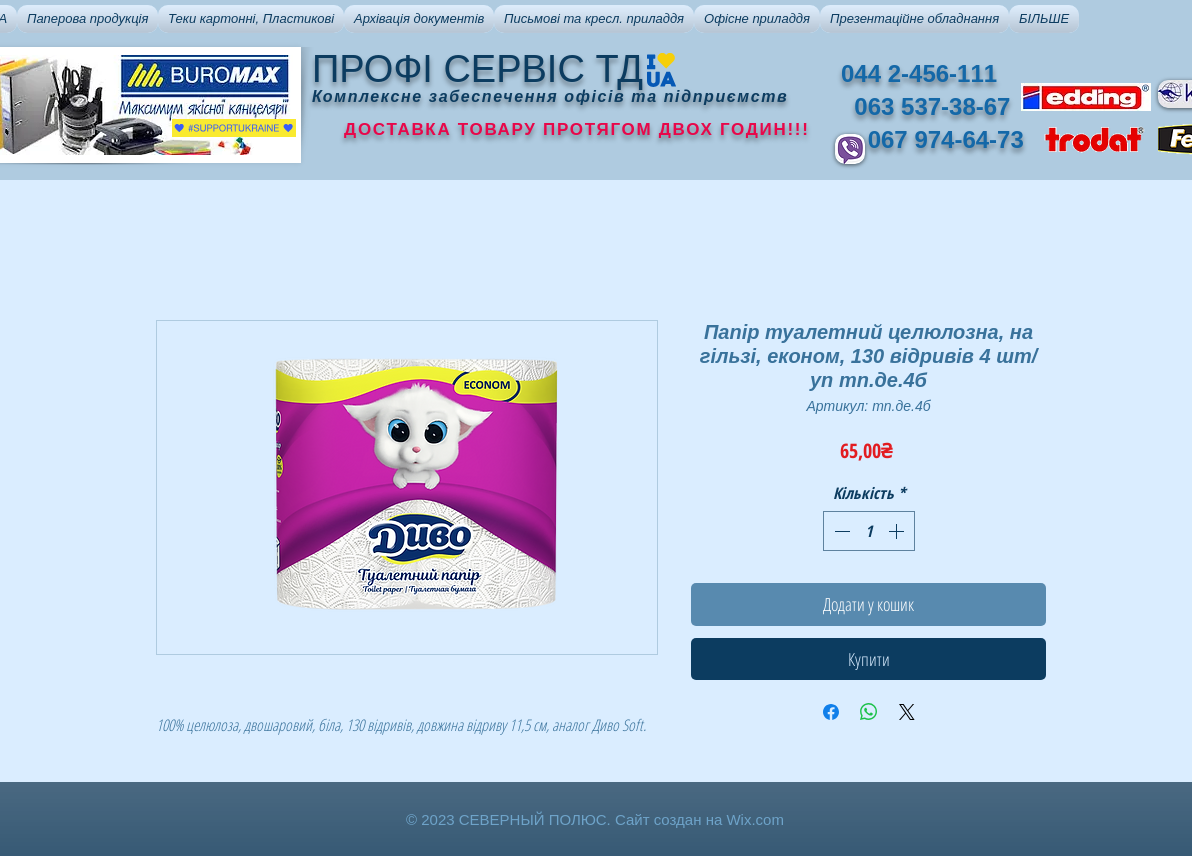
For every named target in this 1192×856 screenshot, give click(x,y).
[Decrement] (840, 531)
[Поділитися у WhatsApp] (869, 712)
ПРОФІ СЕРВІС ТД (477, 69)
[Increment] (898, 531)
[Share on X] (907, 712)
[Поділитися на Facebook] (831, 712)
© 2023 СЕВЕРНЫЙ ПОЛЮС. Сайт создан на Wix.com (595, 819)
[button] (87, 19)
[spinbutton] (869, 531)
